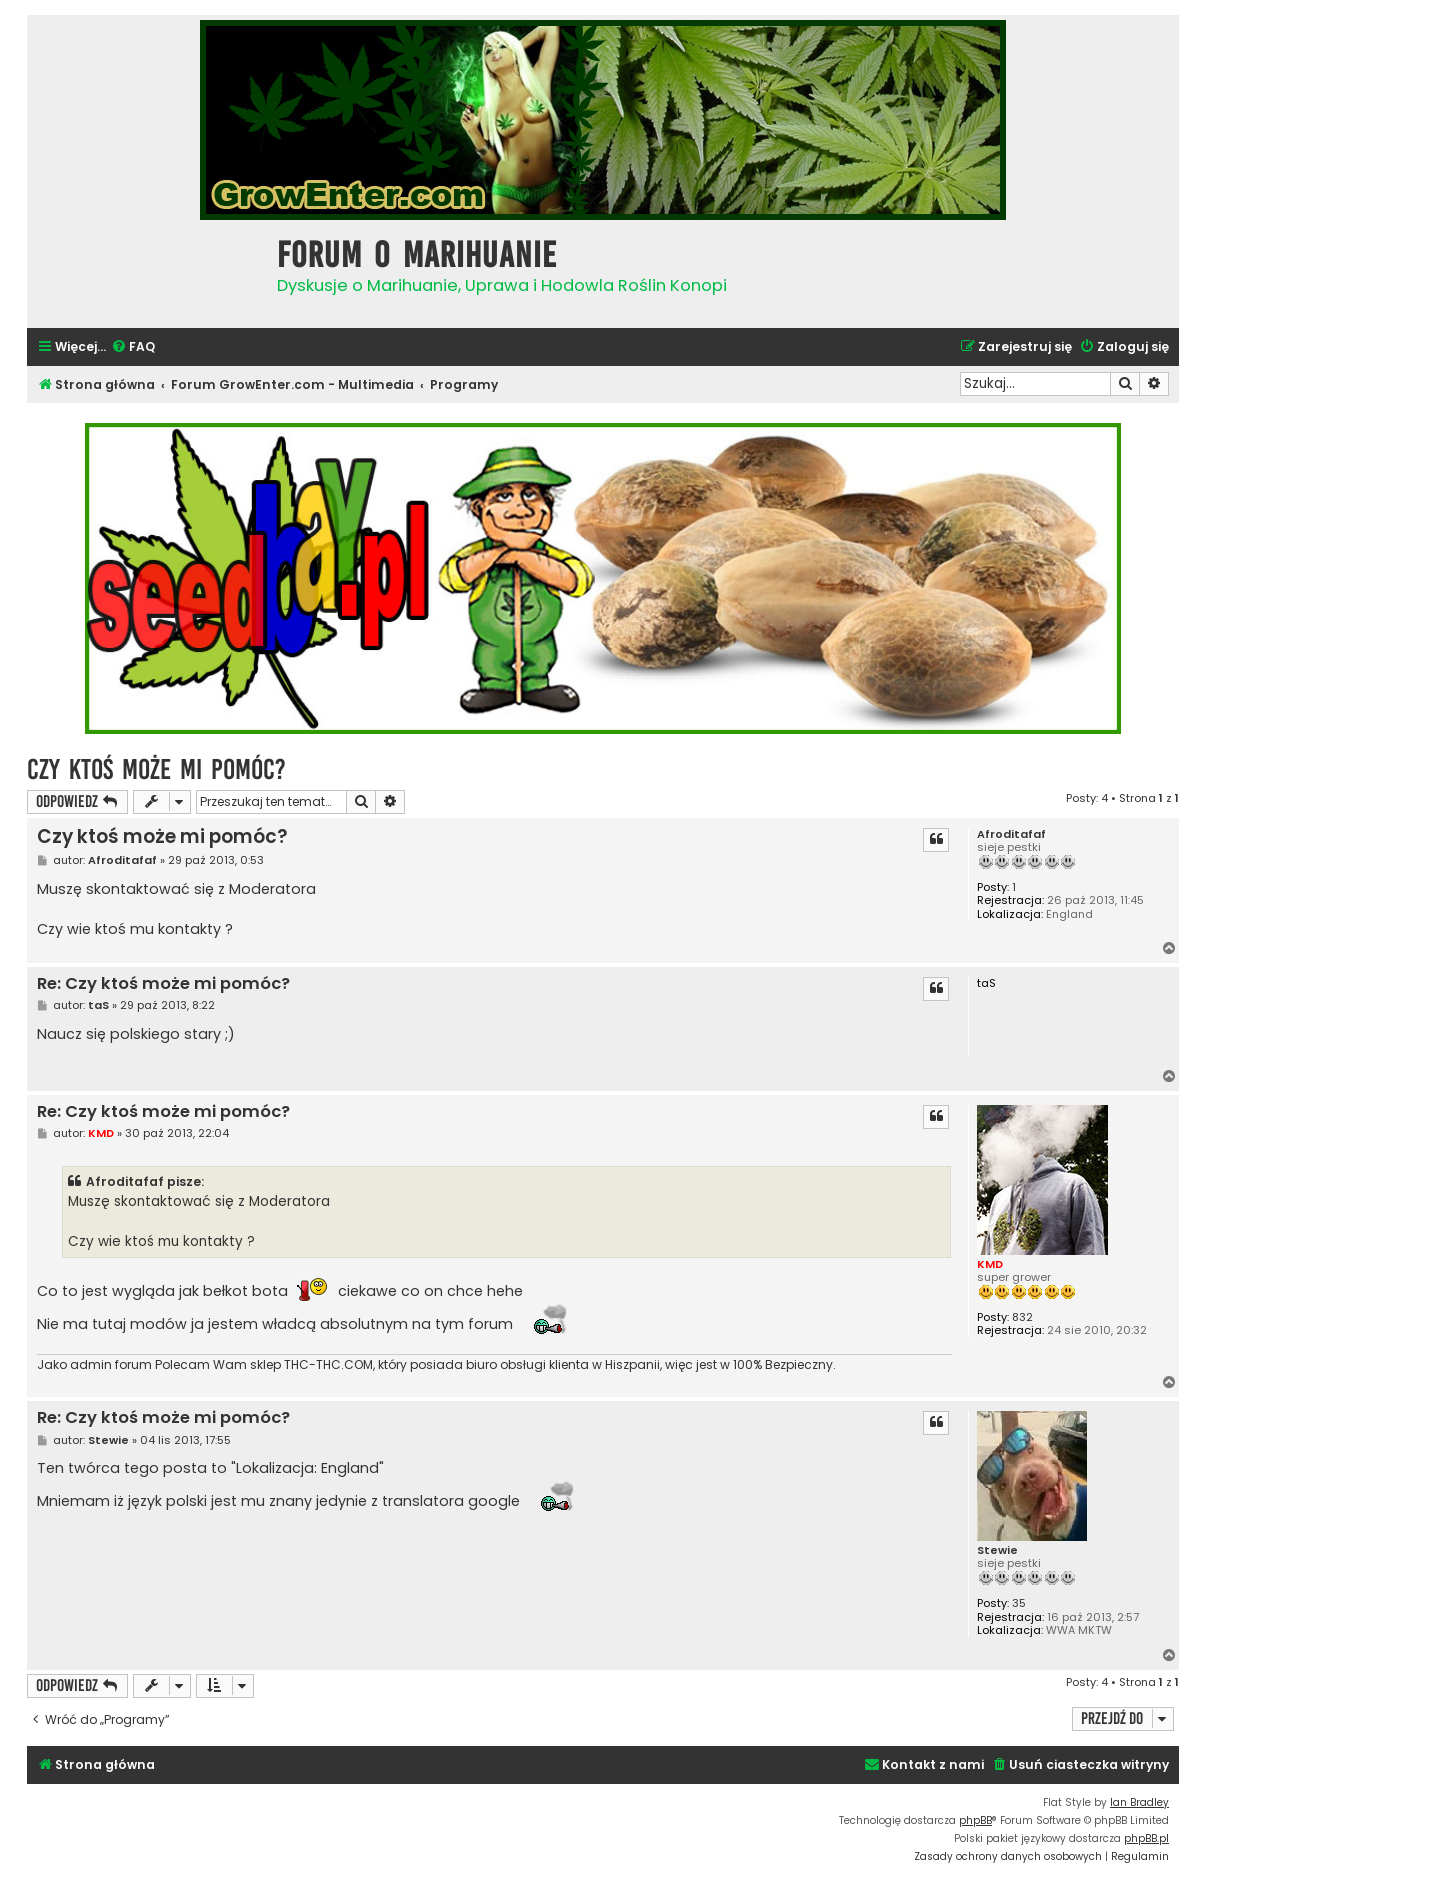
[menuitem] (133, 347)
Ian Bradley (1139, 1802)
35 (1019, 1603)
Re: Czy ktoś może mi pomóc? (163, 984)
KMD (990, 1264)
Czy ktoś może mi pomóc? (156, 769)
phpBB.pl (1146, 1838)
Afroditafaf (1011, 834)
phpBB (975, 1820)
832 (1022, 1317)
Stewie (997, 1550)
